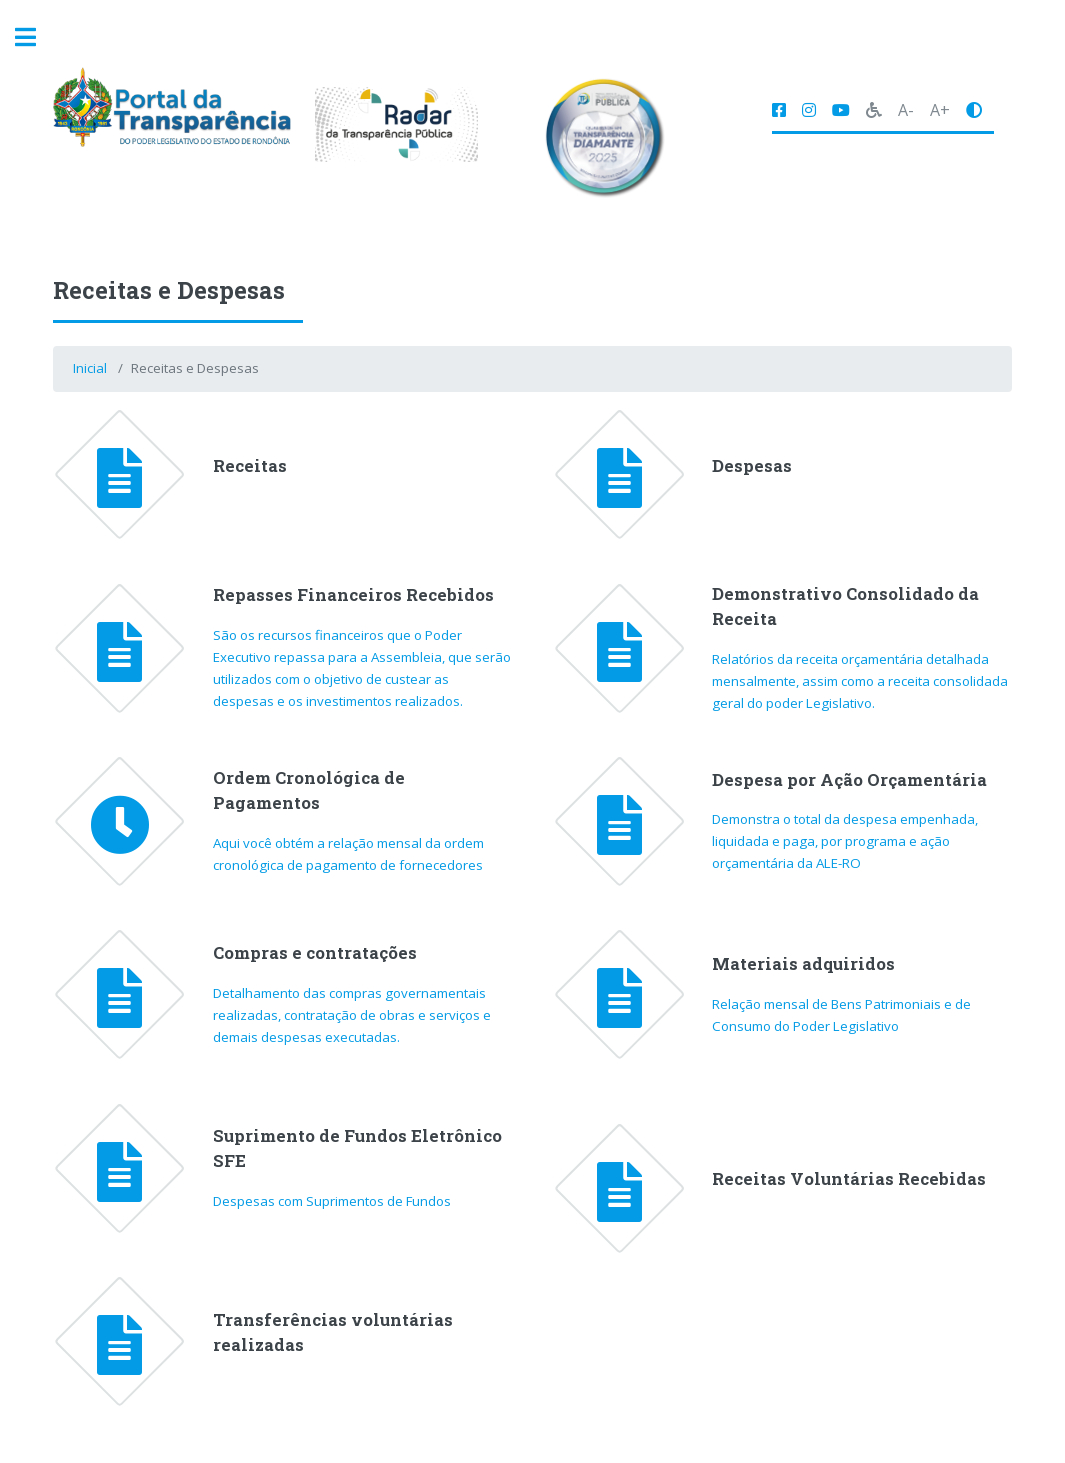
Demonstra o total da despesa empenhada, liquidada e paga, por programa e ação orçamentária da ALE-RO (845, 841)
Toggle (36, 37)
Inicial (90, 368)
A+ (940, 110)
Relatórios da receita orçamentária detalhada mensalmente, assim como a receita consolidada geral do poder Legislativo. (860, 681)
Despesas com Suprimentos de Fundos (332, 1201)
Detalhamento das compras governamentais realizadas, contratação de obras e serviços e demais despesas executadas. (352, 1015)
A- (906, 110)
